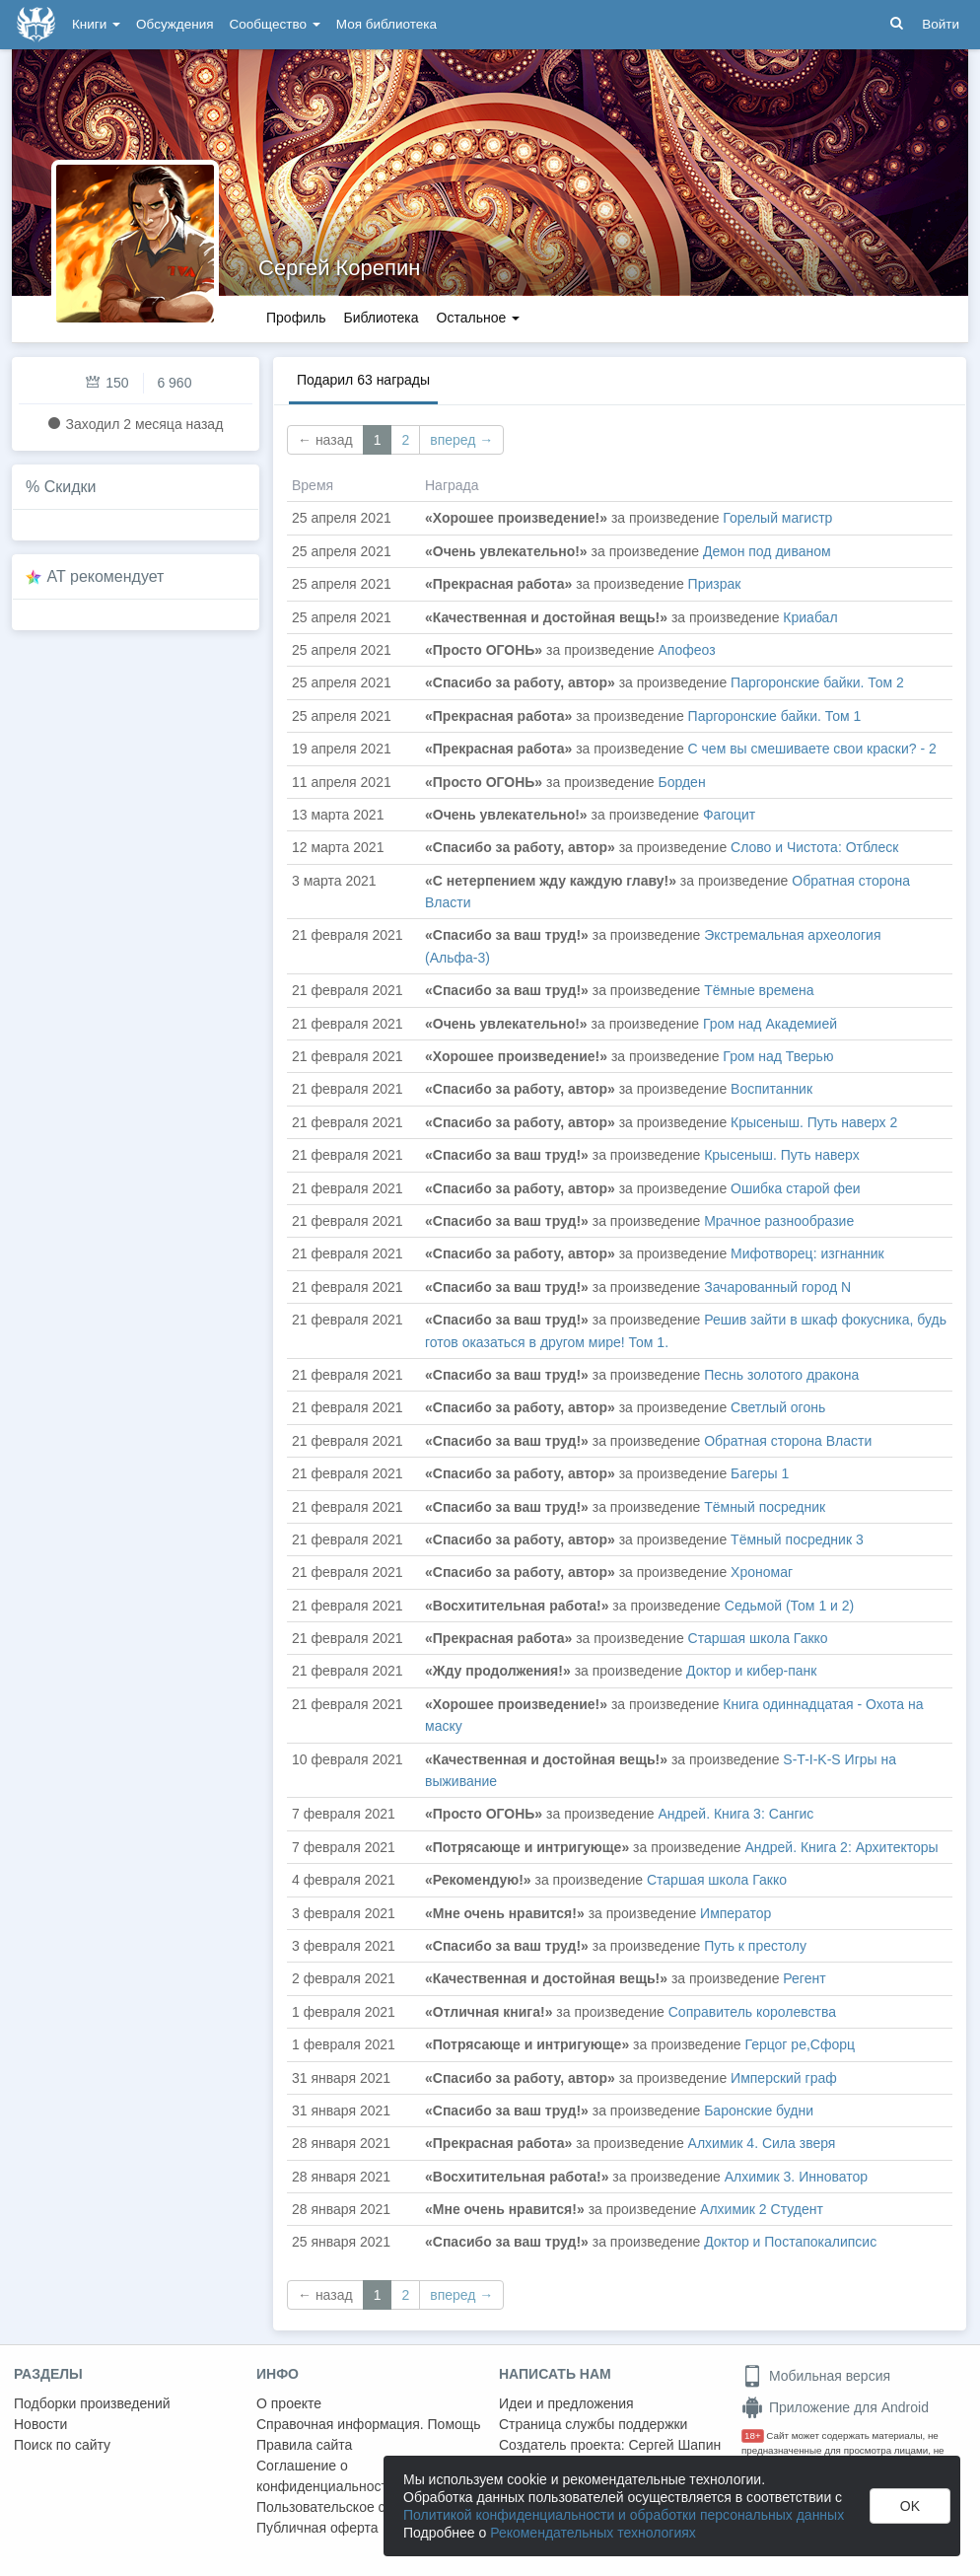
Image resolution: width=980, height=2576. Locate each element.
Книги (96, 24)
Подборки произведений (92, 2403)
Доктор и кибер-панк (751, 1671)
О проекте (288, 2403)
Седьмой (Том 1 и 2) (789, 1605)
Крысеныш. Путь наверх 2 (814, 1122)
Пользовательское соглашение (355, 2507)
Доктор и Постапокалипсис (790, 2242)
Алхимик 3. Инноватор (796, 2176)
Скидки (70, 486)
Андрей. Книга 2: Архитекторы (842, 1847)
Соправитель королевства (752, 2012)
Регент (804, 1978)
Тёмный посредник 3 (797, 1539)
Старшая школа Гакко (758, 1638)
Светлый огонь (778, 1407)
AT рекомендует (106, 576)
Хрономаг (762, 1572)
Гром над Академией (770, 1024)
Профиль (295, 317)
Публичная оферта (317, 2528)
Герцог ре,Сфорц (800, 2044)
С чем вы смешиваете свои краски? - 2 (812, 748)
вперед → (461, 440)
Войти (940, 24)
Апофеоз (687, 650)
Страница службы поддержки (593, 2424)
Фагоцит (729, 815)
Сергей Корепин (339, 267)
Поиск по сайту (62, 2445)
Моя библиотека (386, 24)
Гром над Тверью (778, 1056)
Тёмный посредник (764, 1507)
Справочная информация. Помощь (368, 2424)
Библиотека (380, 317)
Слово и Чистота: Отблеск (814, 847)
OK (910, 2506)
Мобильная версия (815, 2376)
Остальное (479, 317)
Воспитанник (771, 1089)
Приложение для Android (835, 2407)
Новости (40, 2424)
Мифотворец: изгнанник (807, 1253)
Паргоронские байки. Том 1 (775, 716)
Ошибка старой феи (796, 1188)
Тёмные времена (758, 990)
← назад (325, 440)
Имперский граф (784, 2078)
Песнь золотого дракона (781, 1375)
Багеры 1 (760, 1473)
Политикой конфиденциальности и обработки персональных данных (623, 2515)
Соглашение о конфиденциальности (325, 2476)
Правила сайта (304, 2445)
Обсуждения (174, 24)
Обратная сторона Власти (788, 1441)
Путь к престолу (755, 1946)
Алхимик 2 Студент (761, 2209)
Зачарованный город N (777, 1287)
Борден (682, 782)
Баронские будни (758, 2110)
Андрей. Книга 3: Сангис (736, 1814)
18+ (752, 2435)
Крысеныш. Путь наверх (781, 1155)
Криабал (810, 617)
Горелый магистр (777, 518)
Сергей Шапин (674, 2445)
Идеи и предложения (566, 2403)
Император (735, 1913)
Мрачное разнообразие (779, 1221)
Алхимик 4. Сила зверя (762, 2143)
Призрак (714, 584)
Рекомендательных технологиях (593, 2532)
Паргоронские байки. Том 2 (817, 682)
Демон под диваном (767, 551)
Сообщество (275, 24)
